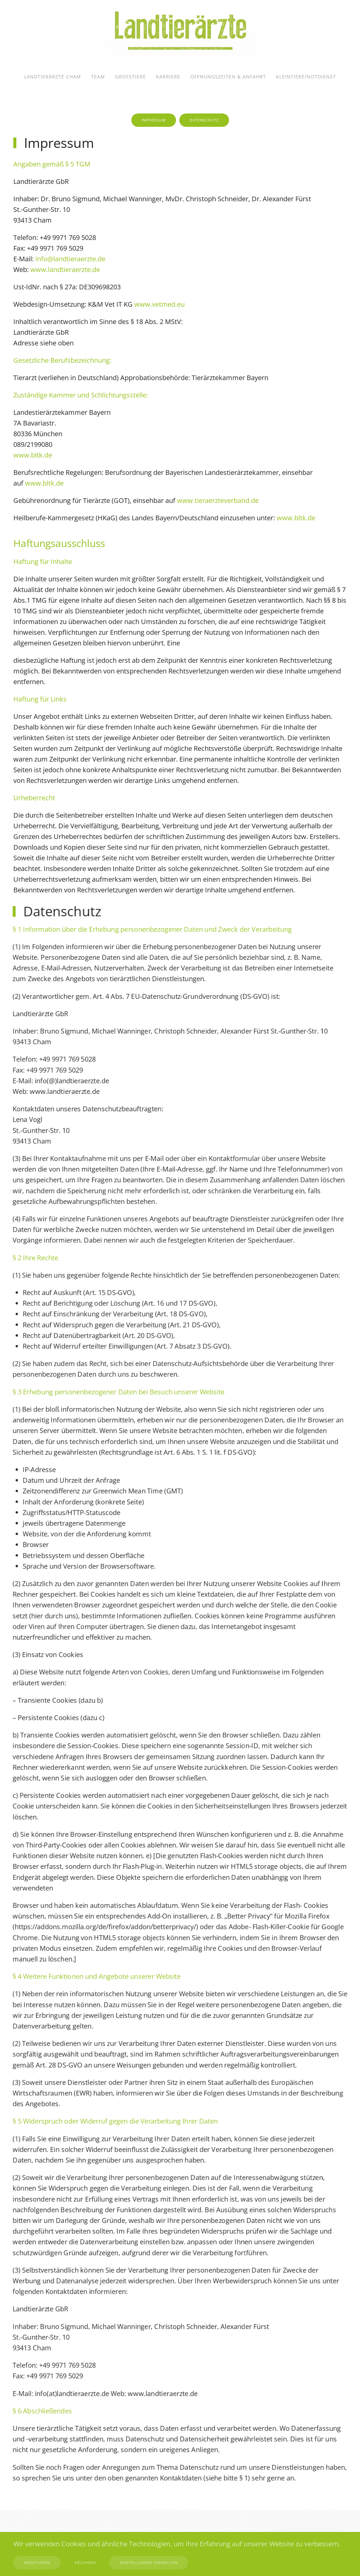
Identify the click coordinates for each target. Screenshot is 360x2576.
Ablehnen (85, 2562)
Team (98, 76)
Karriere (168, 76)
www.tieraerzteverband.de (218, 500)
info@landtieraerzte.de (70, 258)
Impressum (154, 119)
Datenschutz (204, 119)
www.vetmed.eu (159, 304)
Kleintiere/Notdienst (306, 76)
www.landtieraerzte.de (65, 269)
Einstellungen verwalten (149, 2562)
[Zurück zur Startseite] (180, 32)
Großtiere (130, 76)
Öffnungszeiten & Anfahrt (228, 76)
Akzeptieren (37, 2562)
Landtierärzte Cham (52, 76)
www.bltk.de (32, 455)
